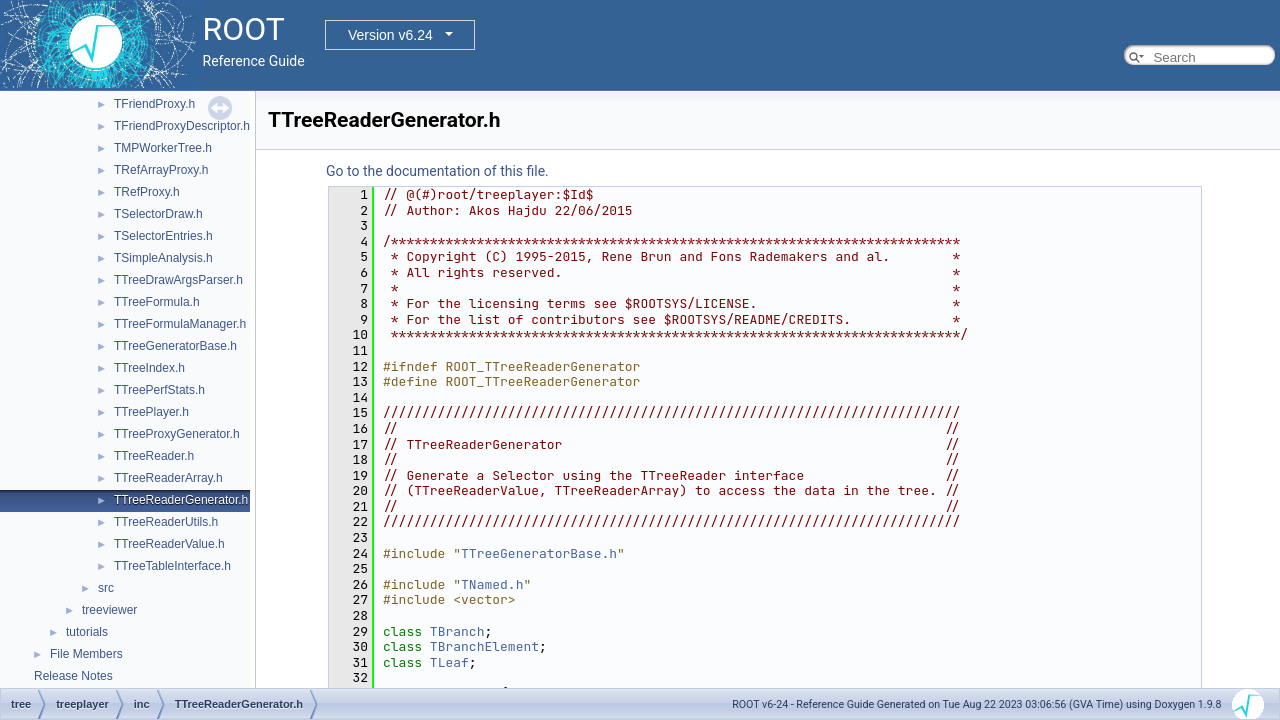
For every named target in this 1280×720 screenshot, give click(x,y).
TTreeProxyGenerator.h (177, 434)
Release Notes (73, 676)
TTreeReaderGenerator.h (181, 500)
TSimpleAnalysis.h (163, 258)
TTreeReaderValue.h (169, 544)
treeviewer (109, 610)
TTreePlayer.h (151, 412)
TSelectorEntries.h (163, 236)
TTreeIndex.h (149, 368)
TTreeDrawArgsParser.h (178, 280)
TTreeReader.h (154, 456)
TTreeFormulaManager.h (180, 324)
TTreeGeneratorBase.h (175, 346)
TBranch (457, 631)
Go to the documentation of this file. (437, 171)
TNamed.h (492, 584)
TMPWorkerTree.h (163, 148)
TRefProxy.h (147, 192)
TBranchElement (484, 646)
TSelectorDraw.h (158, 214)
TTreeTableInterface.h (172, 566)
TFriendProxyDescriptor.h (182, 126)
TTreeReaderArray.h (168, 478)
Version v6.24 (390, 35)
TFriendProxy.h (154, 104)
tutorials (87, 632)
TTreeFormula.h (157, 302)
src (106, 588)
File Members (86, 654)
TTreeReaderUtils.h (166, 522)
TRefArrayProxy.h (161, 170)
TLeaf (449, 662)
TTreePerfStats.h (159, 390)
